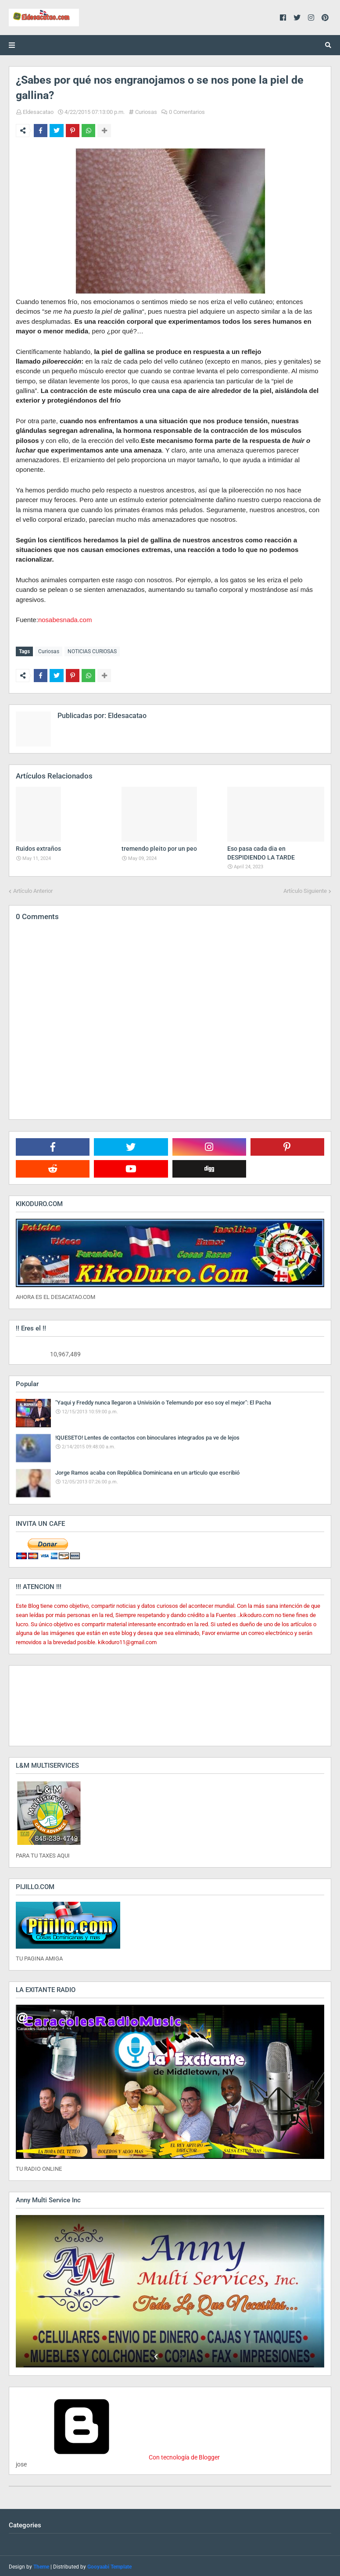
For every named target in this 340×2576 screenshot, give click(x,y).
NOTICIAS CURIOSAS (92, 651)
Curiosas (146, 112)
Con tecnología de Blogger (118, 2455)
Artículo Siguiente (305, 889)
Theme (41, 2565)
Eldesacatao (38, 112)
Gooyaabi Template (109, 2565)
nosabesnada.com (65, 619)
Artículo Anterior (33, 889)
